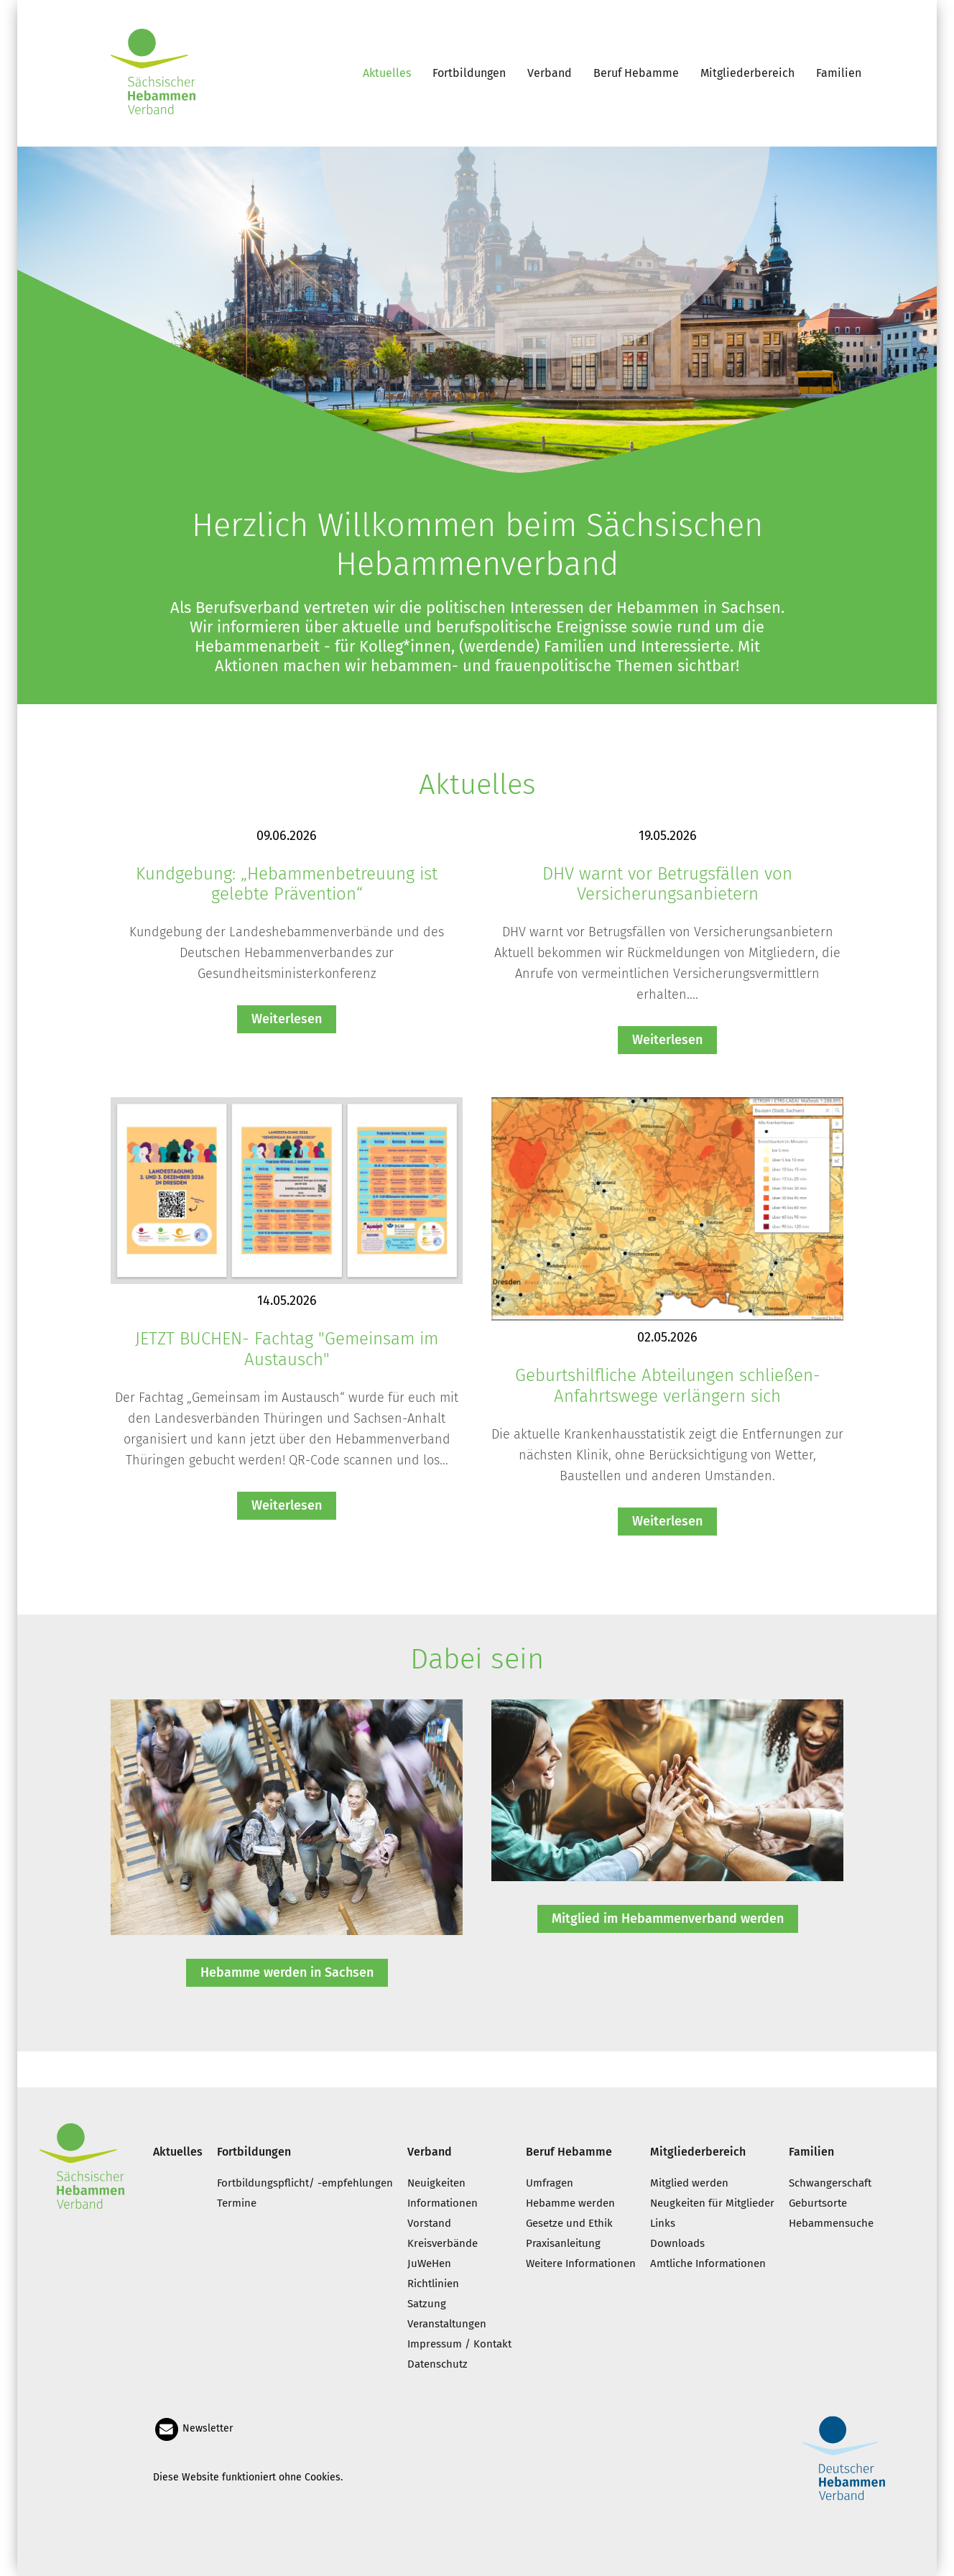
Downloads (677, 2243)
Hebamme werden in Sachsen (287, 1972)
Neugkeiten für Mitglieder (712, 2203)
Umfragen (549, 2182)
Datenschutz (437, 2364)
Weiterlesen (286, 1019)
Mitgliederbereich (747, 73)
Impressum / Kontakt (459, 2343)
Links (662, 2223)
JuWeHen (429, 2263)
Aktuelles (387, 73)
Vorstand (429, 2223)
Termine (236, 2203)
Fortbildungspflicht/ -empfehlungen (305, 2182)
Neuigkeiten (436, 2182)
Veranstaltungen (446, 2323)
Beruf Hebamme (636, 73)
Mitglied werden (689, 2182)
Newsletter (193, 2428)
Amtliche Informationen (708, 2263)
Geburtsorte (818, 2203)
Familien (838, 73)
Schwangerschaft (830, 2182)
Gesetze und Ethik (569, 2223)
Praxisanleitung (563, 2243)
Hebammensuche (831, 2223)
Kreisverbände (442, 2243)
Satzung (426, 2303)
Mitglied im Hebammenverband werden (668, 1918)
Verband (549, 73)
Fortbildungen (469, 73)
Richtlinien (433, 2283)
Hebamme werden (570, 2203)
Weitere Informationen (581, 2263)
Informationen (442, 2203)
